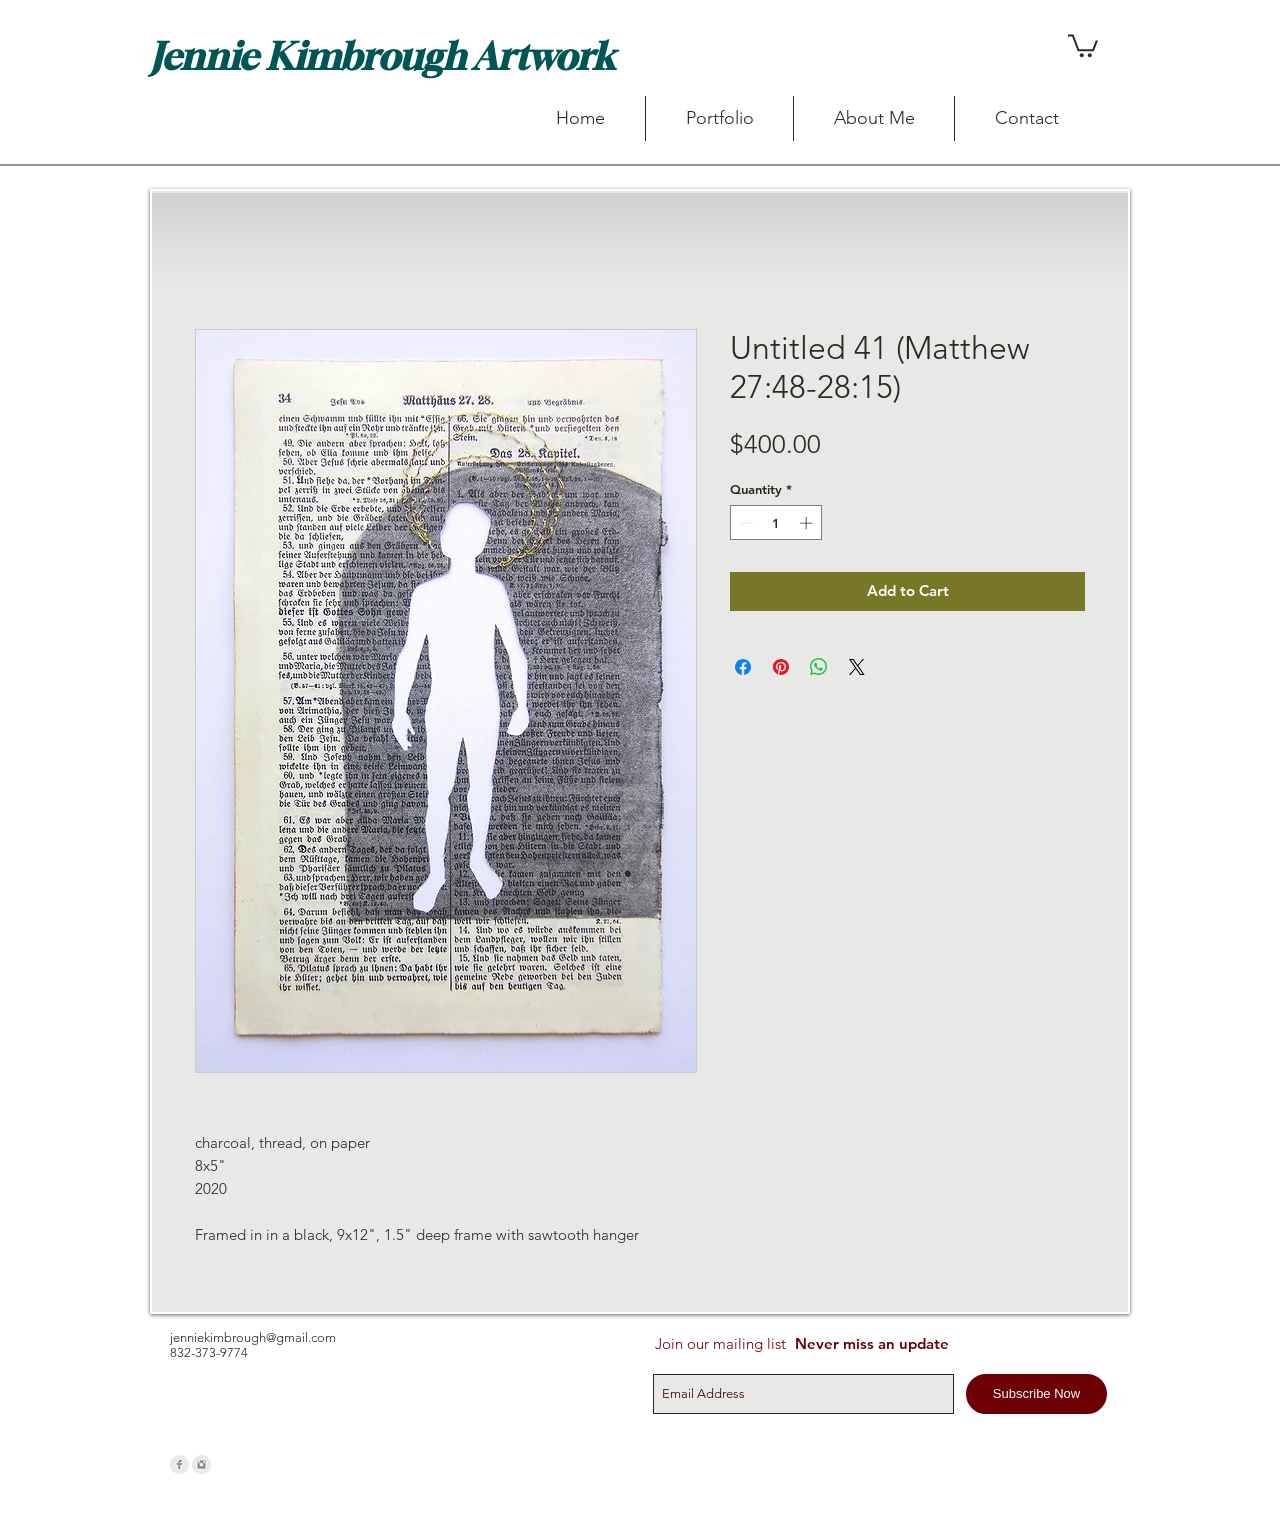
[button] (1083, 44)
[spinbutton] (776, 523)
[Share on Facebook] (743, 667)
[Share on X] (857, 667)
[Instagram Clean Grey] (201, 1464)
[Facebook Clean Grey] (179, 1464)
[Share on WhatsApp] (819, 667)
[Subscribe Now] (1036, 1394)
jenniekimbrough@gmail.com (253, 1337)
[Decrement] (745, 523)
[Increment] (808, 523)
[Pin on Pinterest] (781, 667)
